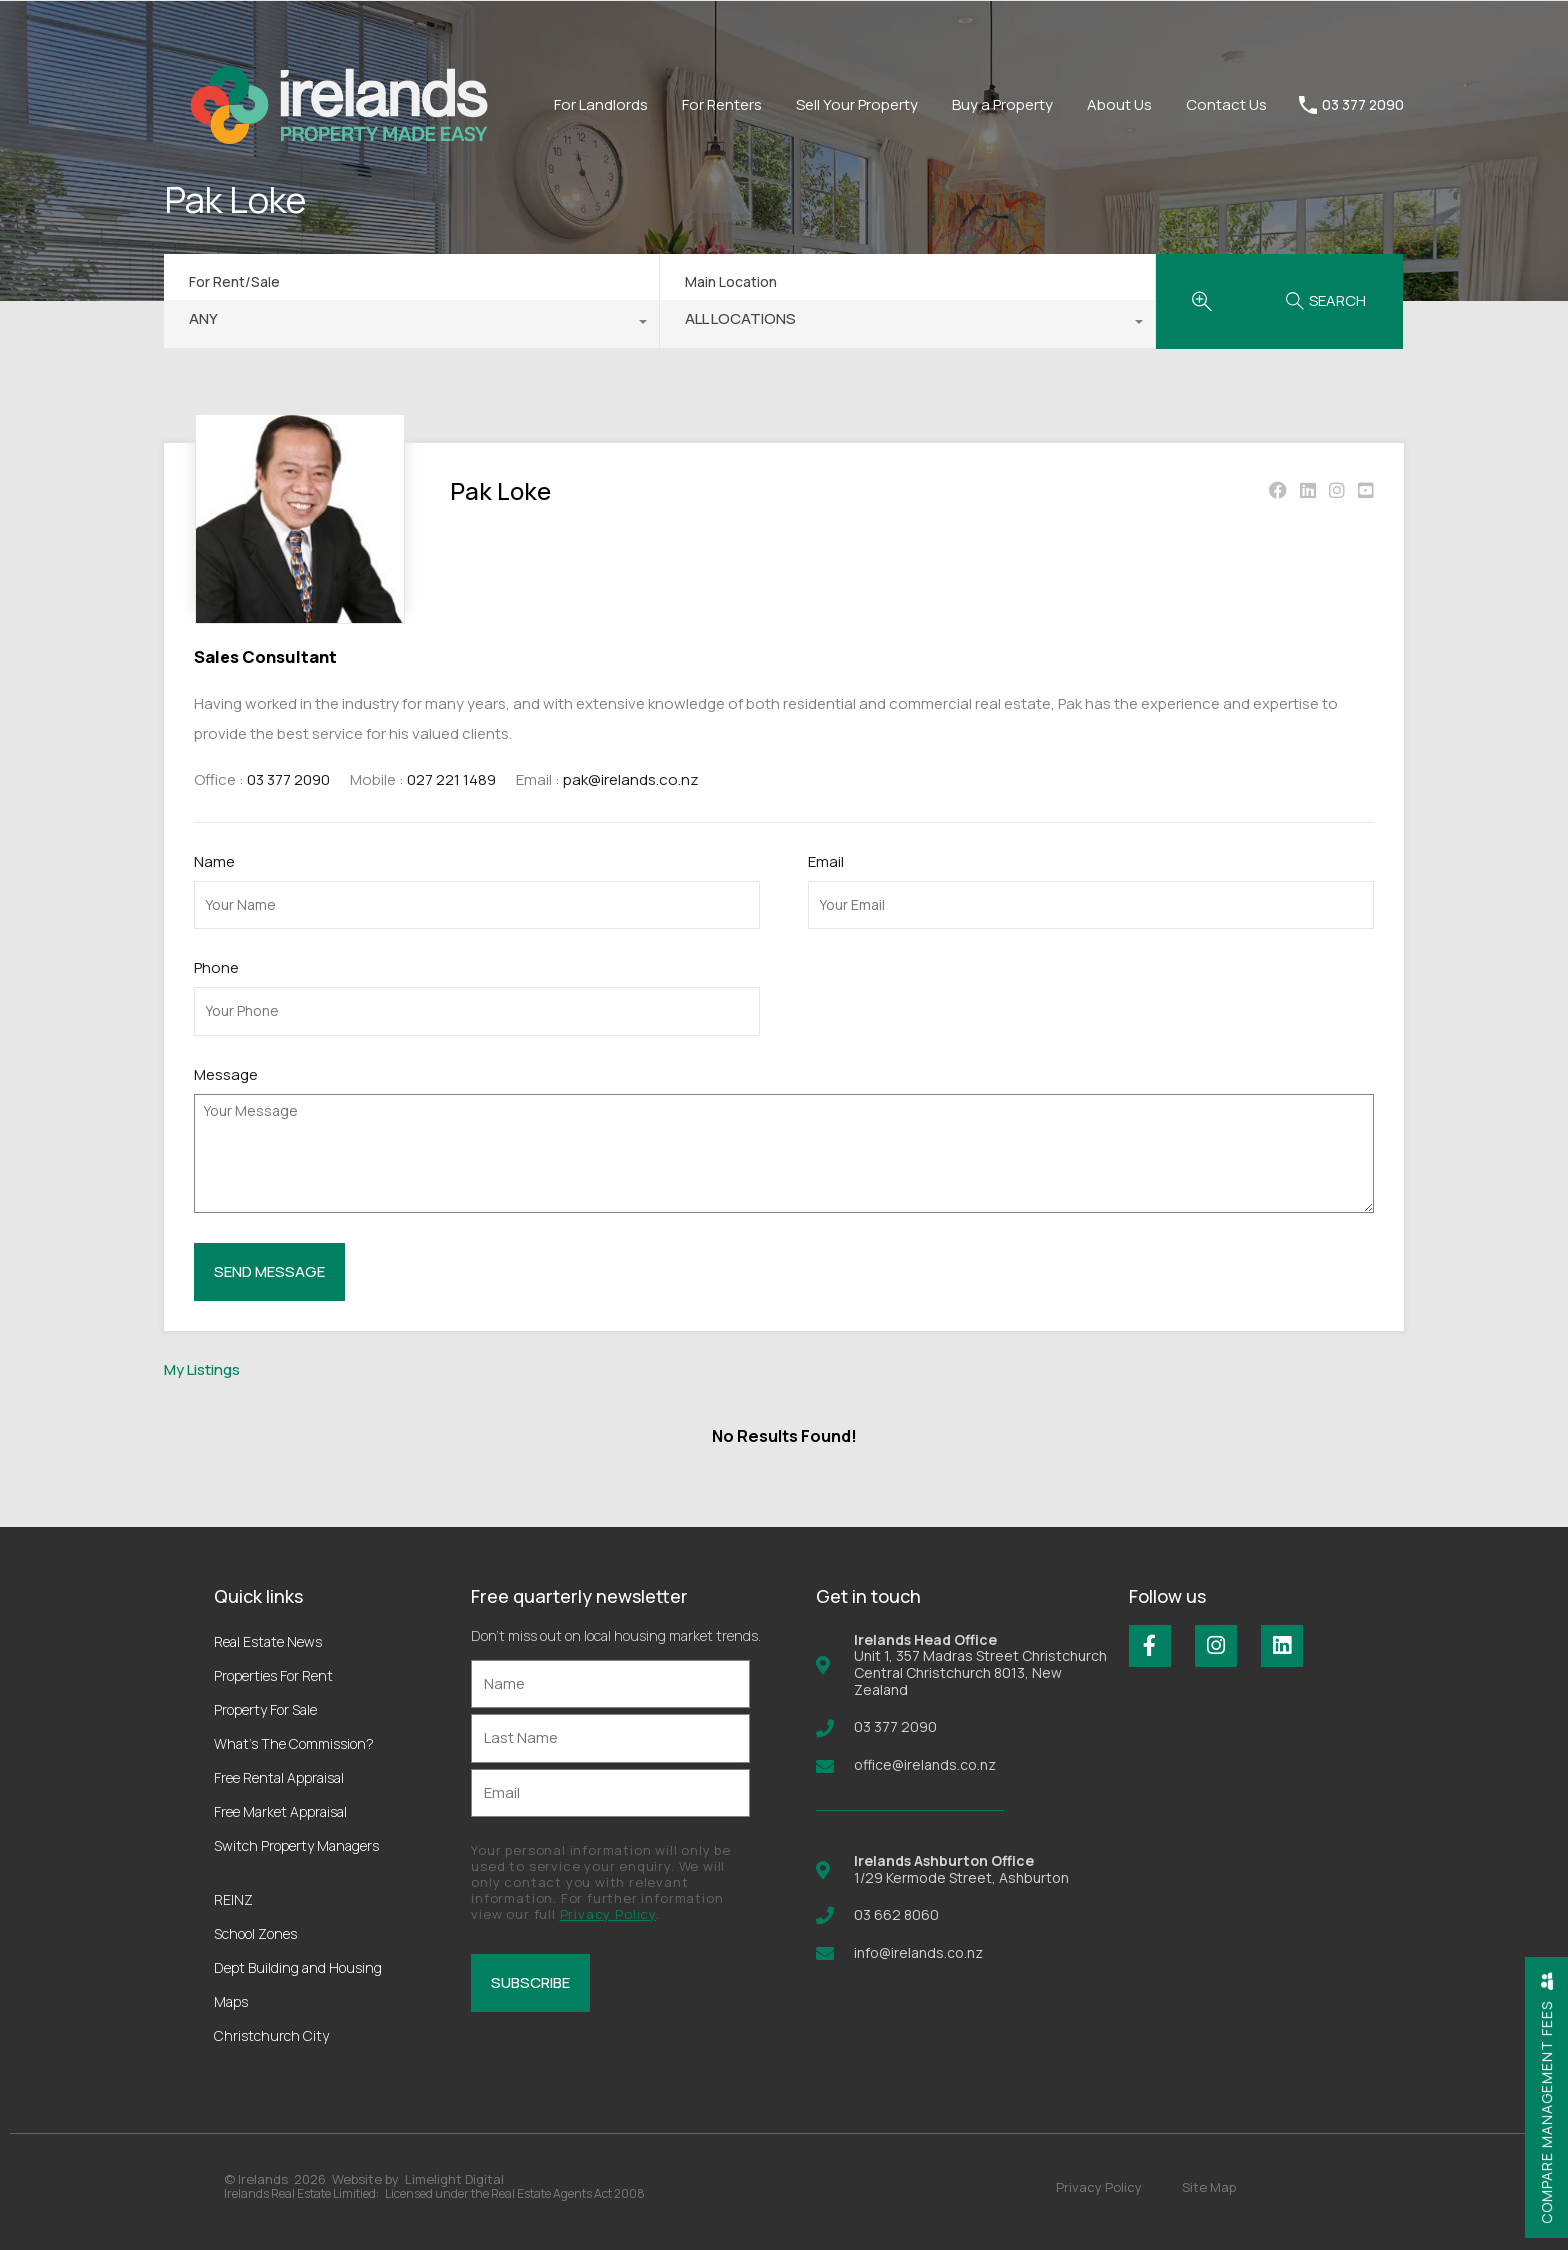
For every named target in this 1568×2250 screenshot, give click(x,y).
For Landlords (601, 104)
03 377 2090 (1363, 105)
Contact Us (1226, 104)
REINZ (233, 1899)
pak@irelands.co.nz (631, 779)
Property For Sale (265, 1709)
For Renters (722, 104)
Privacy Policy (608, 1914)
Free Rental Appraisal (279, 1777)
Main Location (731, 281)
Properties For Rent (273, 1675)
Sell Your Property (857, 104)
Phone (216, 968)
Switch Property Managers (296, 1845)
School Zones (255, 1933)
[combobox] (411, 324)
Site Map (1209, 2187)
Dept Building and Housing (298, 1967)
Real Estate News (268, 1641)
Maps (231, 2001)
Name (214, 862)
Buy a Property (1002, 104)
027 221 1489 (451, 779)
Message (226, 1075)
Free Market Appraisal (280, 1811)
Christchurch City (271, 2035)
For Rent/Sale (234, 281)
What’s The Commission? (294, 1743)
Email (826, 862)
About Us (1119, 104)
